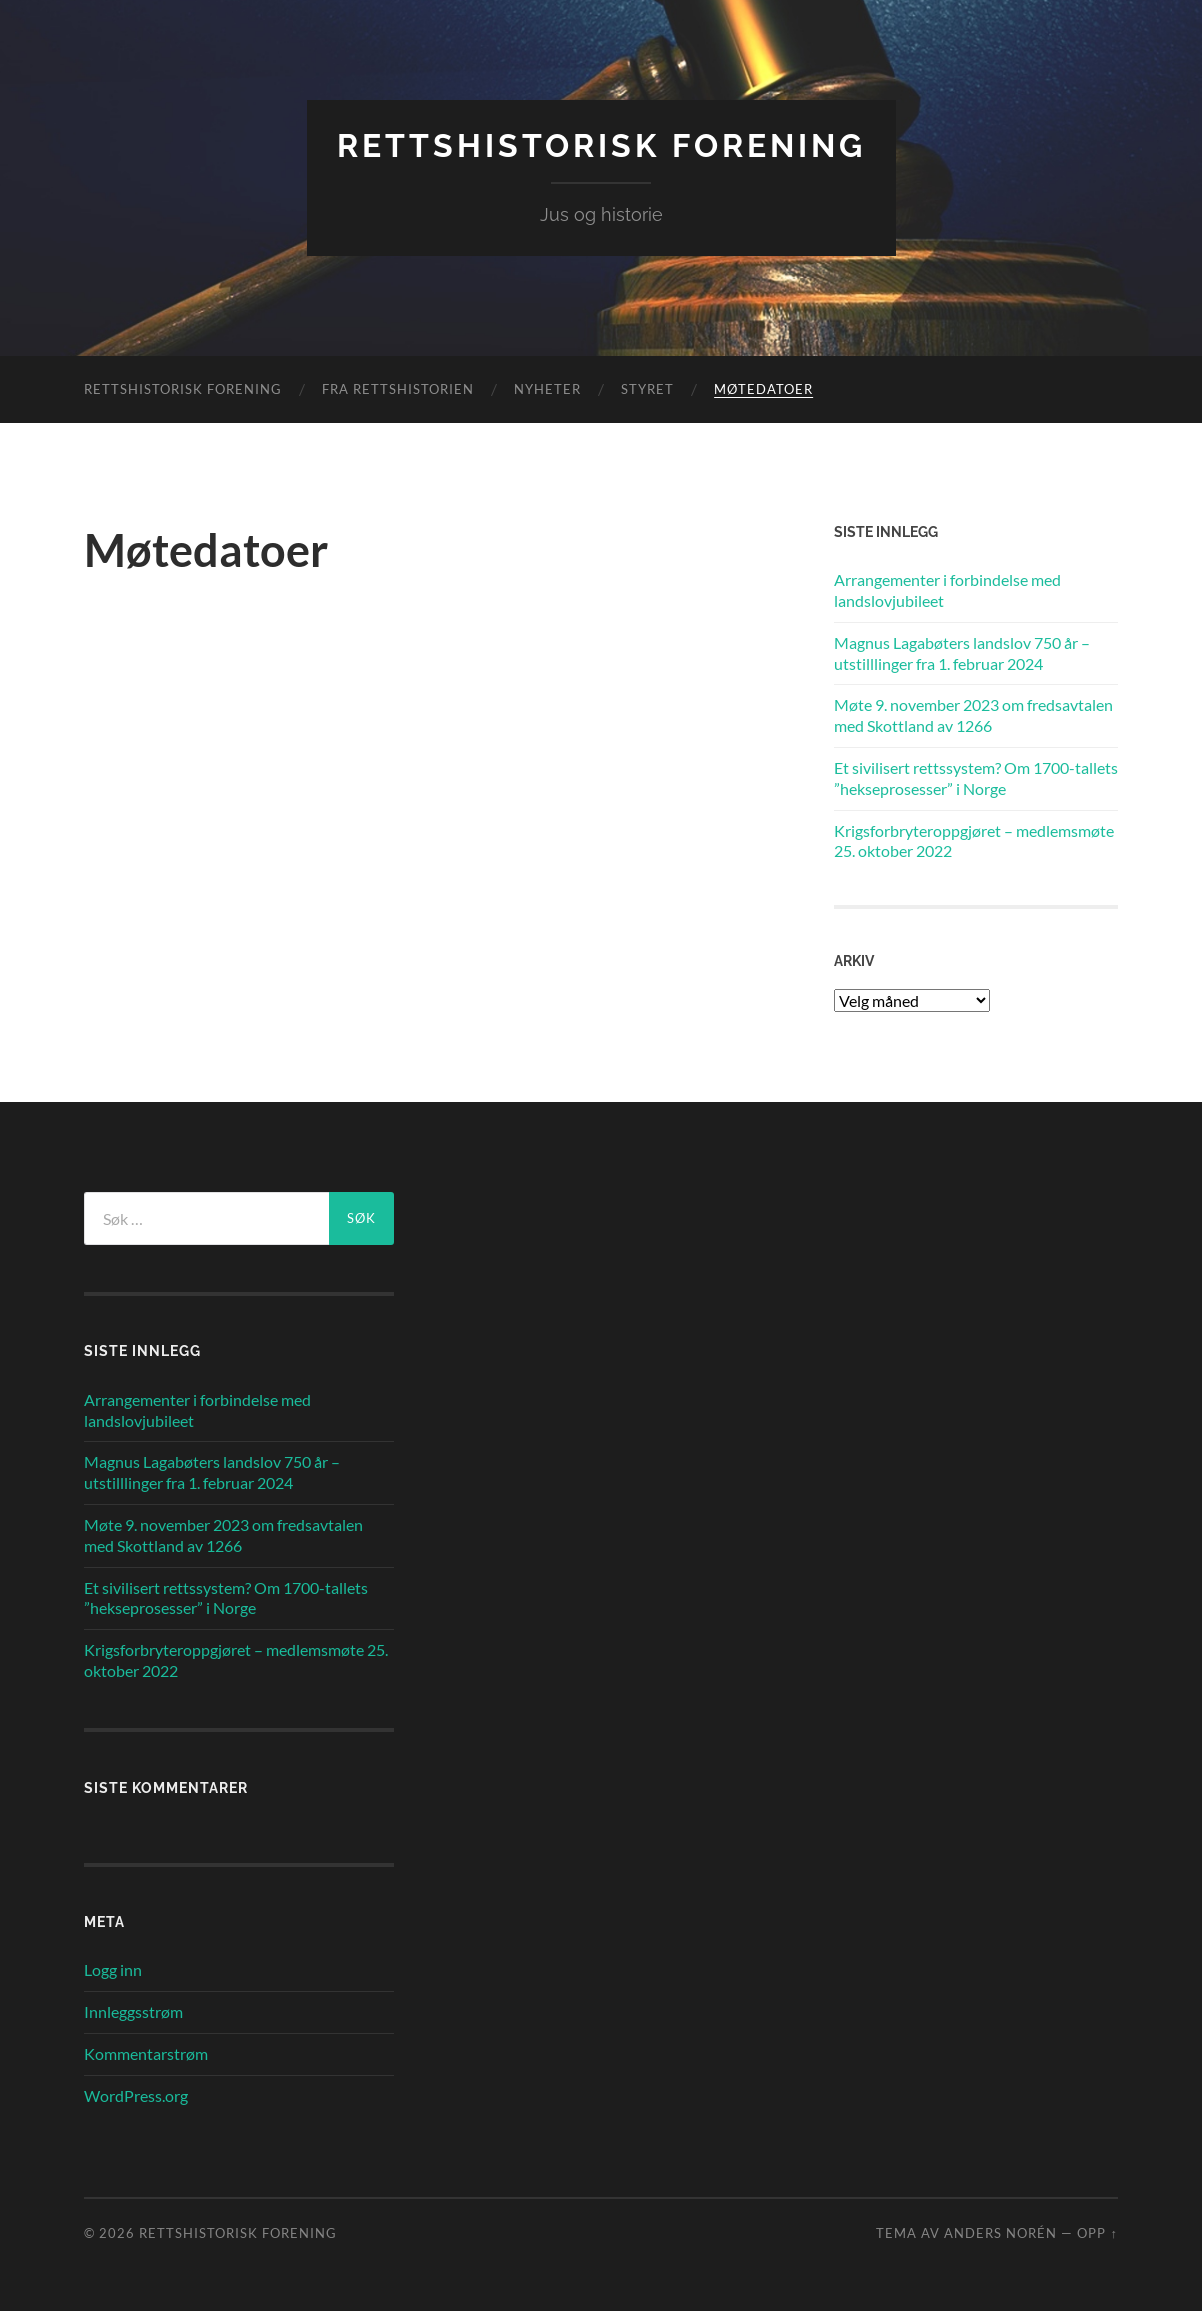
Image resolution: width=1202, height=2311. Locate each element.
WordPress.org (136, 2095)
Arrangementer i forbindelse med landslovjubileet (947, 590)
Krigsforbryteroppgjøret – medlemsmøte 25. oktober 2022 (974, 841)
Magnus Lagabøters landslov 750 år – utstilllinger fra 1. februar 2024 (962, 653)
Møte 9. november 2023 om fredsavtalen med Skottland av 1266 (973, 715)
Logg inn (113, 1969)
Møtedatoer (763, 389)
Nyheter (547, 389)
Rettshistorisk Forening (601, 145)
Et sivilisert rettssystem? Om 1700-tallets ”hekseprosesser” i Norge (976, 778)
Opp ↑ (1097, 2233)
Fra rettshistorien (398, 389)
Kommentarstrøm (146, 2053)
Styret (647, 389)
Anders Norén (1000, 2233)
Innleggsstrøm (133, 2011)
